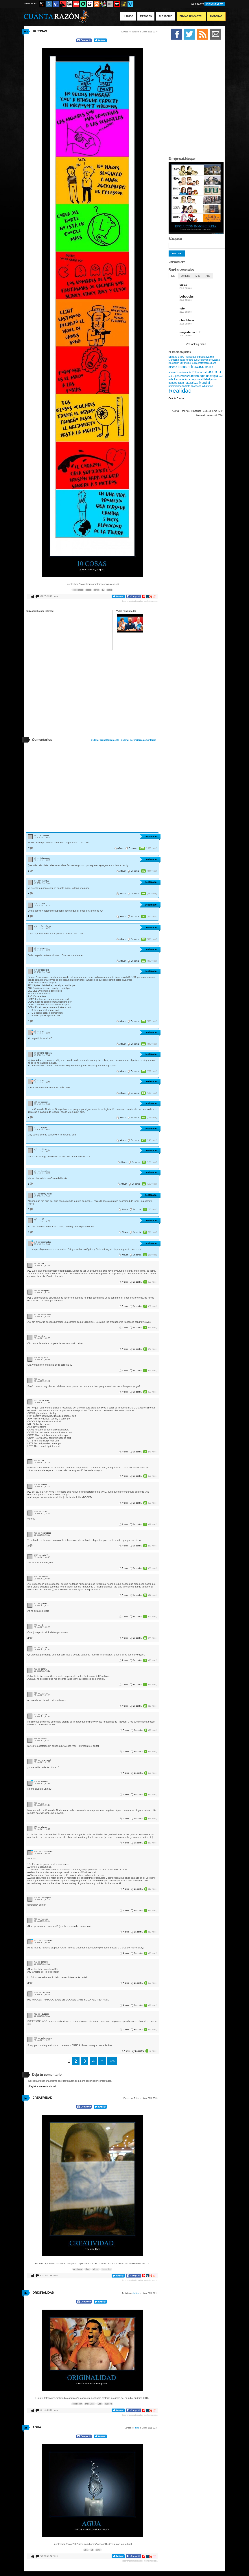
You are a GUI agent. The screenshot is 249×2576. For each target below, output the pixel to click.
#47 (30, 1226)
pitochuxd (46, 1993)
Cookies (207, 411)
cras (42, 1031)
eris (42, 1803)
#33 (29, 1322)
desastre (184, 367)
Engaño (173, 356)
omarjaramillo (47, 1851)
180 (26, 31)
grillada (44, 1604)
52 (25, 2097)
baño (213, 363)
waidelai (44, 1782)
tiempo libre (106, 2269)
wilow (43, 1336)
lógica (195, 363)
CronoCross (46, 926)
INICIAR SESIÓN (214, 4)
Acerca (175, 411)
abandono (196, 386)
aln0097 (45, 1555)
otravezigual (46, 1760)
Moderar (216, 16)
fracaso (197, 366)
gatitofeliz (45, 970)
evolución (199, 359)
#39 (29, 1270)
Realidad (180, 390)
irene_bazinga (46, 1053)
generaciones (183, 376)
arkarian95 (44, 835)
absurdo (213, 371)
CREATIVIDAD (42, 2097)
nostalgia (212, 375)
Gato (187, 386)
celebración (77, 2404)
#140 (33, 1858)
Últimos (128, 16)
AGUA (37, 2427)
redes (172, 376)
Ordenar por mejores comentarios (138, 740)
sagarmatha (46, 1242)
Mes (197, 275)
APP (220, 411)
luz (92, 2550)
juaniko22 (45, 881)
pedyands (44, 948)
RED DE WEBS (30, 4)
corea (96, 590)
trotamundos (45, 858)
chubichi (135, 2293)
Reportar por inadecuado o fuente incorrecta (139, 601)
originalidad (89, 2404)
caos (181, 356)
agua (98, 2550)
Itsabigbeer (45, 1171)
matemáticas (204, 363)
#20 (29, 1491)
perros (214, 379)
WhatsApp (207, 386)
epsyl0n (44, 1127)
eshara (44, 1669)
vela (85, 2550)
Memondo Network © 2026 (209, 415)
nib (42, 1625)
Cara (88, 2269)
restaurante (185, 372)
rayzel (44, 1512)
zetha (137, 2428)
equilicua (44, 1358)
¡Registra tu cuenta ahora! (42, 2086)
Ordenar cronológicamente (105, 740)
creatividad (77, 2269)
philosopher (46, 1149)
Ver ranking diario (196, 344)
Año (208, 275)
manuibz (44, 1919)
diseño (173, 366)
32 (25, 2292)
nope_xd (44, 1693)
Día (173, 275)
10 (103, 590)
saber (109, 590)
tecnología (198, 376)
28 (29, 848)
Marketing (174, 359)
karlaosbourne (46, 2038)
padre (190, 360)
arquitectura (182, 379)
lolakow (44, 1827)
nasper (44, 1739)
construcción (176, 382)
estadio (183, 360)
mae (43, 904)
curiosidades (78, 590)
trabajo (208, 359)
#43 (29, 1562)
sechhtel (45, 1400)
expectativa (202, 356)
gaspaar (44, 1102)
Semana (185, 275)
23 (25, 2427)
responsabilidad (200, 379)
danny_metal (46, 1194)
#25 (29, 1297)
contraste (185, 362)
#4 (29, 1038)
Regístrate (196, 3)
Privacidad (196, 411)
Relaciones (198, 372)
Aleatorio (165, 16)
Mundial (204, 382)
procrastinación (177, 386)
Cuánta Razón (176, 398)
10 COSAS (40, 31)
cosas (88, 590)
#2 (29, 1065)
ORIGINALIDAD (43, 2292)
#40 (29, 1971)
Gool (100, 2404)
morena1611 (46, 1533)
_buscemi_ (45, 2014)
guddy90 (44, 1647)
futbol (172, 379)
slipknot (45, 1577)
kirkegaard (45, 1291)
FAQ (214, 411)
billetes (95, 2269)
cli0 (42, 1219)
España (216, 360)
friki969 (44, 1485)
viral (221, 376)
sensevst (44, 1962)
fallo (212, 357)
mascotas (190, 356)
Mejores (146, 16)
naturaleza (191, 382)
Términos (184, 411)
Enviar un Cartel (191, 16)
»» (112, 2061)
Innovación (174, 363)
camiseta (108, 2404)
